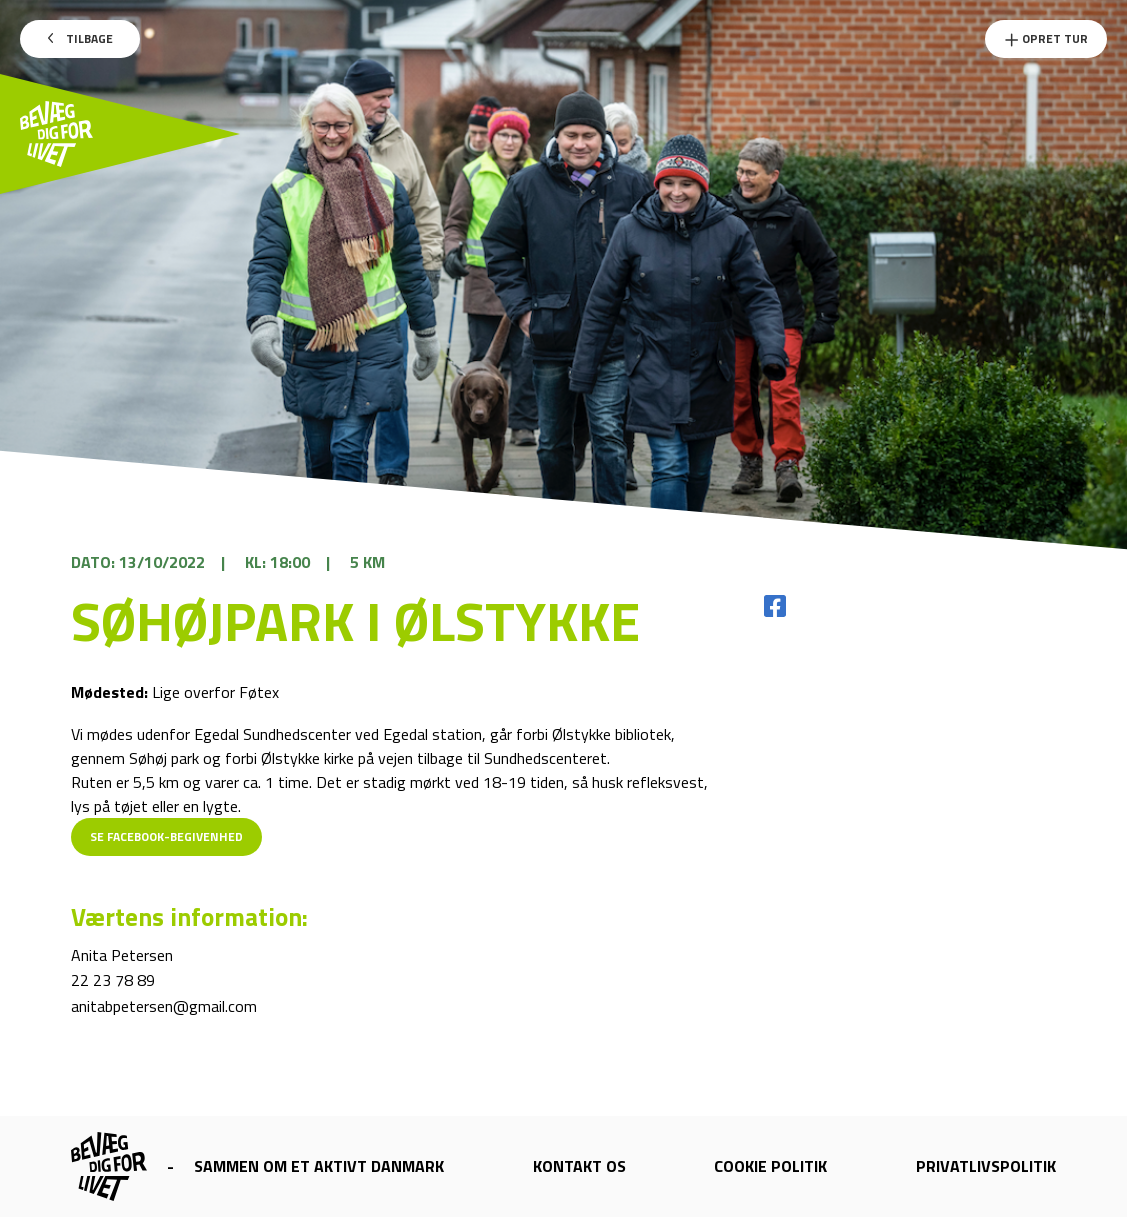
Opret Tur (1046, 38)
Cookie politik (770, 1166)
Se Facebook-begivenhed (166, 836)
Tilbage (80, 38)
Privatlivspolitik (986, 1166)
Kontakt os (579, 1166)
